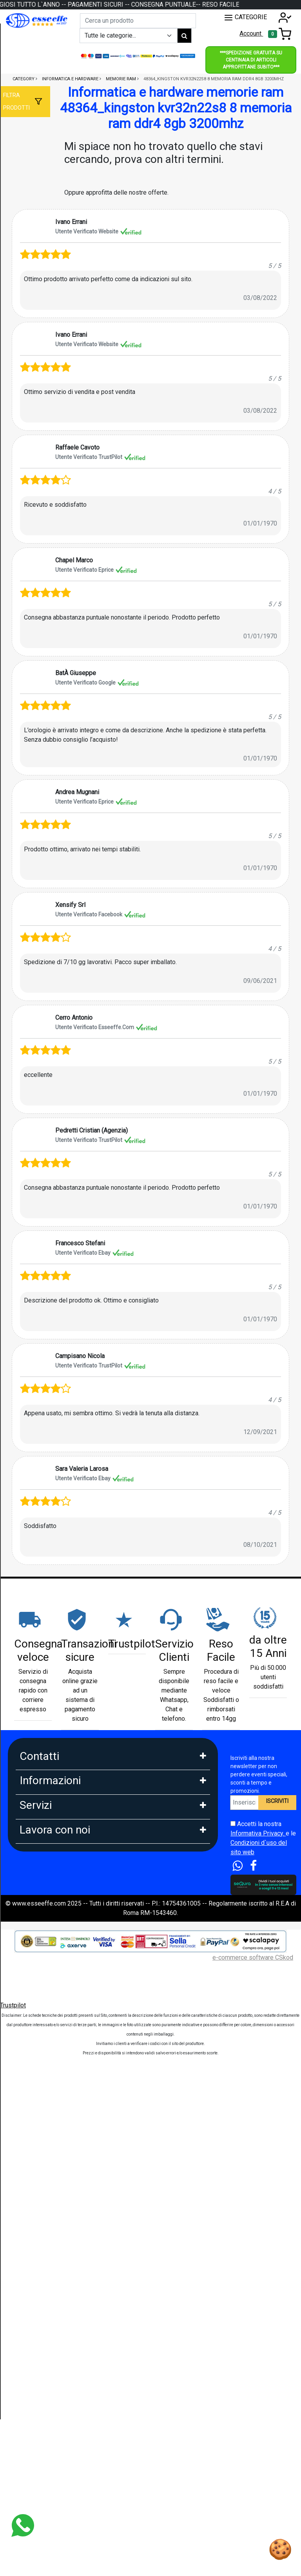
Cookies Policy (40, 1948)
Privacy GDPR (39, 1965)
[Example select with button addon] (129, 35)
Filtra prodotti (16, 101)
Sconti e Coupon (42, 2239)
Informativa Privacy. (258, 1833)
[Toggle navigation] (279, 34)
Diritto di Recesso (44, 2000)
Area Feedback (40, 1983)
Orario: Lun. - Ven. (43, 1830)
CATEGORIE (245, 17)
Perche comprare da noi (52, 2052)
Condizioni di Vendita (49, 2017)
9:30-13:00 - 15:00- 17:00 (54, 1847)
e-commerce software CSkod (252, 2470)
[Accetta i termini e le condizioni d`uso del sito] (233, 1823)
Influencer (33, 2357)
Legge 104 (34, 2170)
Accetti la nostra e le (263, 1838)
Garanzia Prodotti (43, 1914)
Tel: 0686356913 (43, 1778)
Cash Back (34, 2256)
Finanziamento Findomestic (57, 2153)
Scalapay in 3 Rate (45, 2136)
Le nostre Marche (44, 2034)
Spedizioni (34, 2187)
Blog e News (37, 2274)
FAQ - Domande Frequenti (55, 1931)
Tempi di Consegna (46, 2222)
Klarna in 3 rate (40, 2119)
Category (23, 78)
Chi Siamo (33, 1896)
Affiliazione (35, 2375)
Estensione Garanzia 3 (50, 2205)
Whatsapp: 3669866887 (52, 1795)
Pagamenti (34, 2101)
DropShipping (38, 2323)
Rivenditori (34, 2340)
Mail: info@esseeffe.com (54, 1812)
